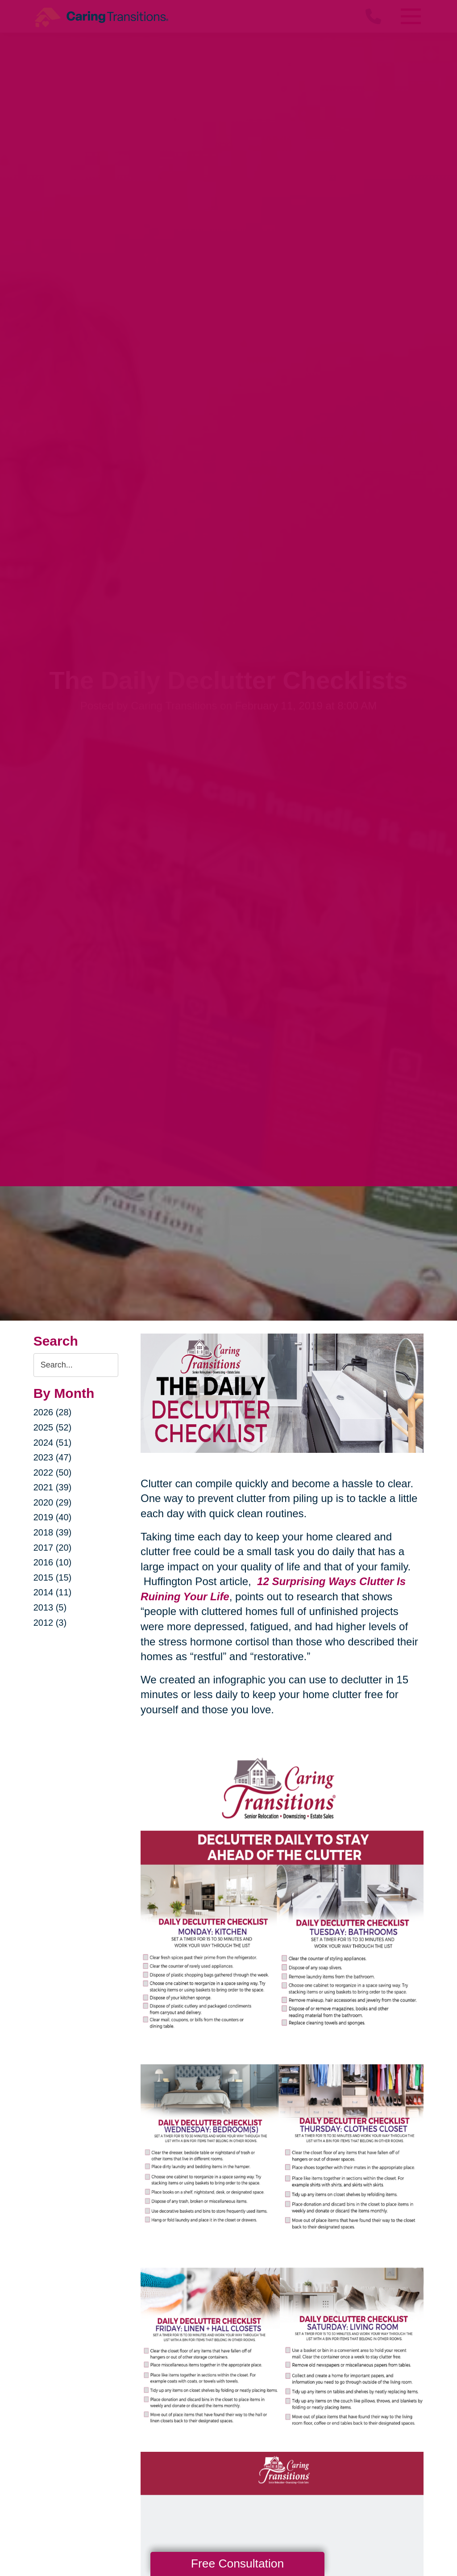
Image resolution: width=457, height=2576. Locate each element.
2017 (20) (52, 1547)
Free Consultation (237, 2563)
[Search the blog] (75, 1365)
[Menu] (410, 16)
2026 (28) (52, 1412)
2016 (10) (52, 1562)
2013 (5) (50, 1607)
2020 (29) (52, 1502)
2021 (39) (52, 1487)
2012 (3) (50, 1623)
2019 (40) (52, 1517)
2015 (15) (52, 1577)
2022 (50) (52, 1472)
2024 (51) (52, 1442)
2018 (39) (52, 1532)
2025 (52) (52, 1427)
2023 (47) (52, 1457)
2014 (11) (52, 1592)
